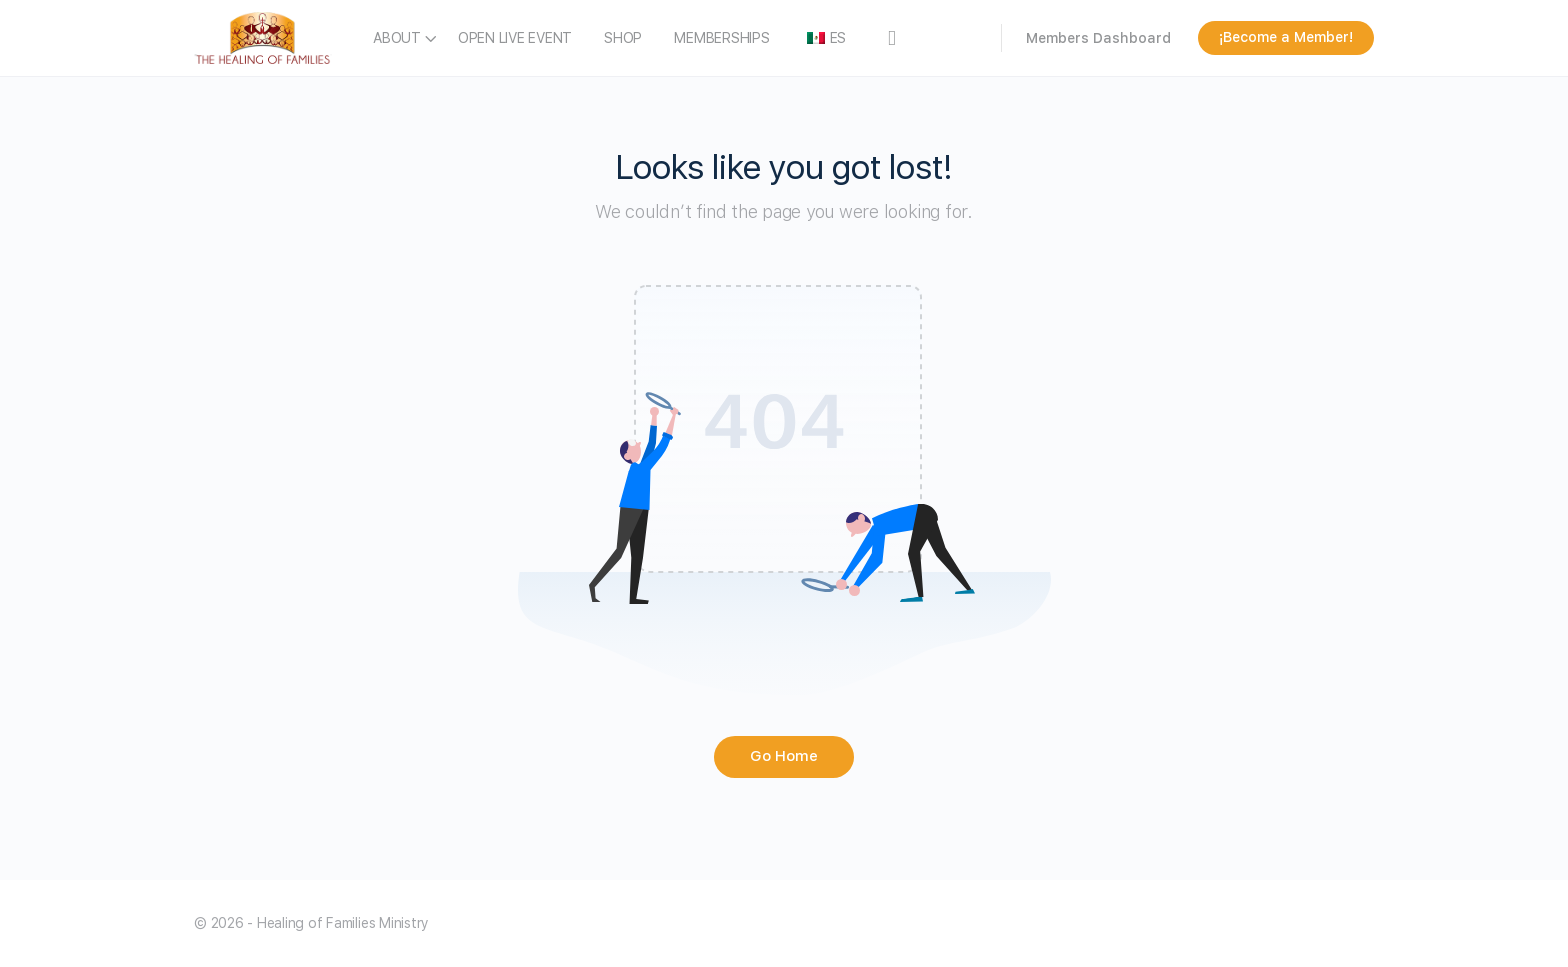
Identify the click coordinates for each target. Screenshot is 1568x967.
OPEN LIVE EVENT (515, 38)
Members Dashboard (1098, 38)
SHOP (623, 38)
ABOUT (397, 38)
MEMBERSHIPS (721, 38)
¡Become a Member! (1286, 37)
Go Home (784, 756)
